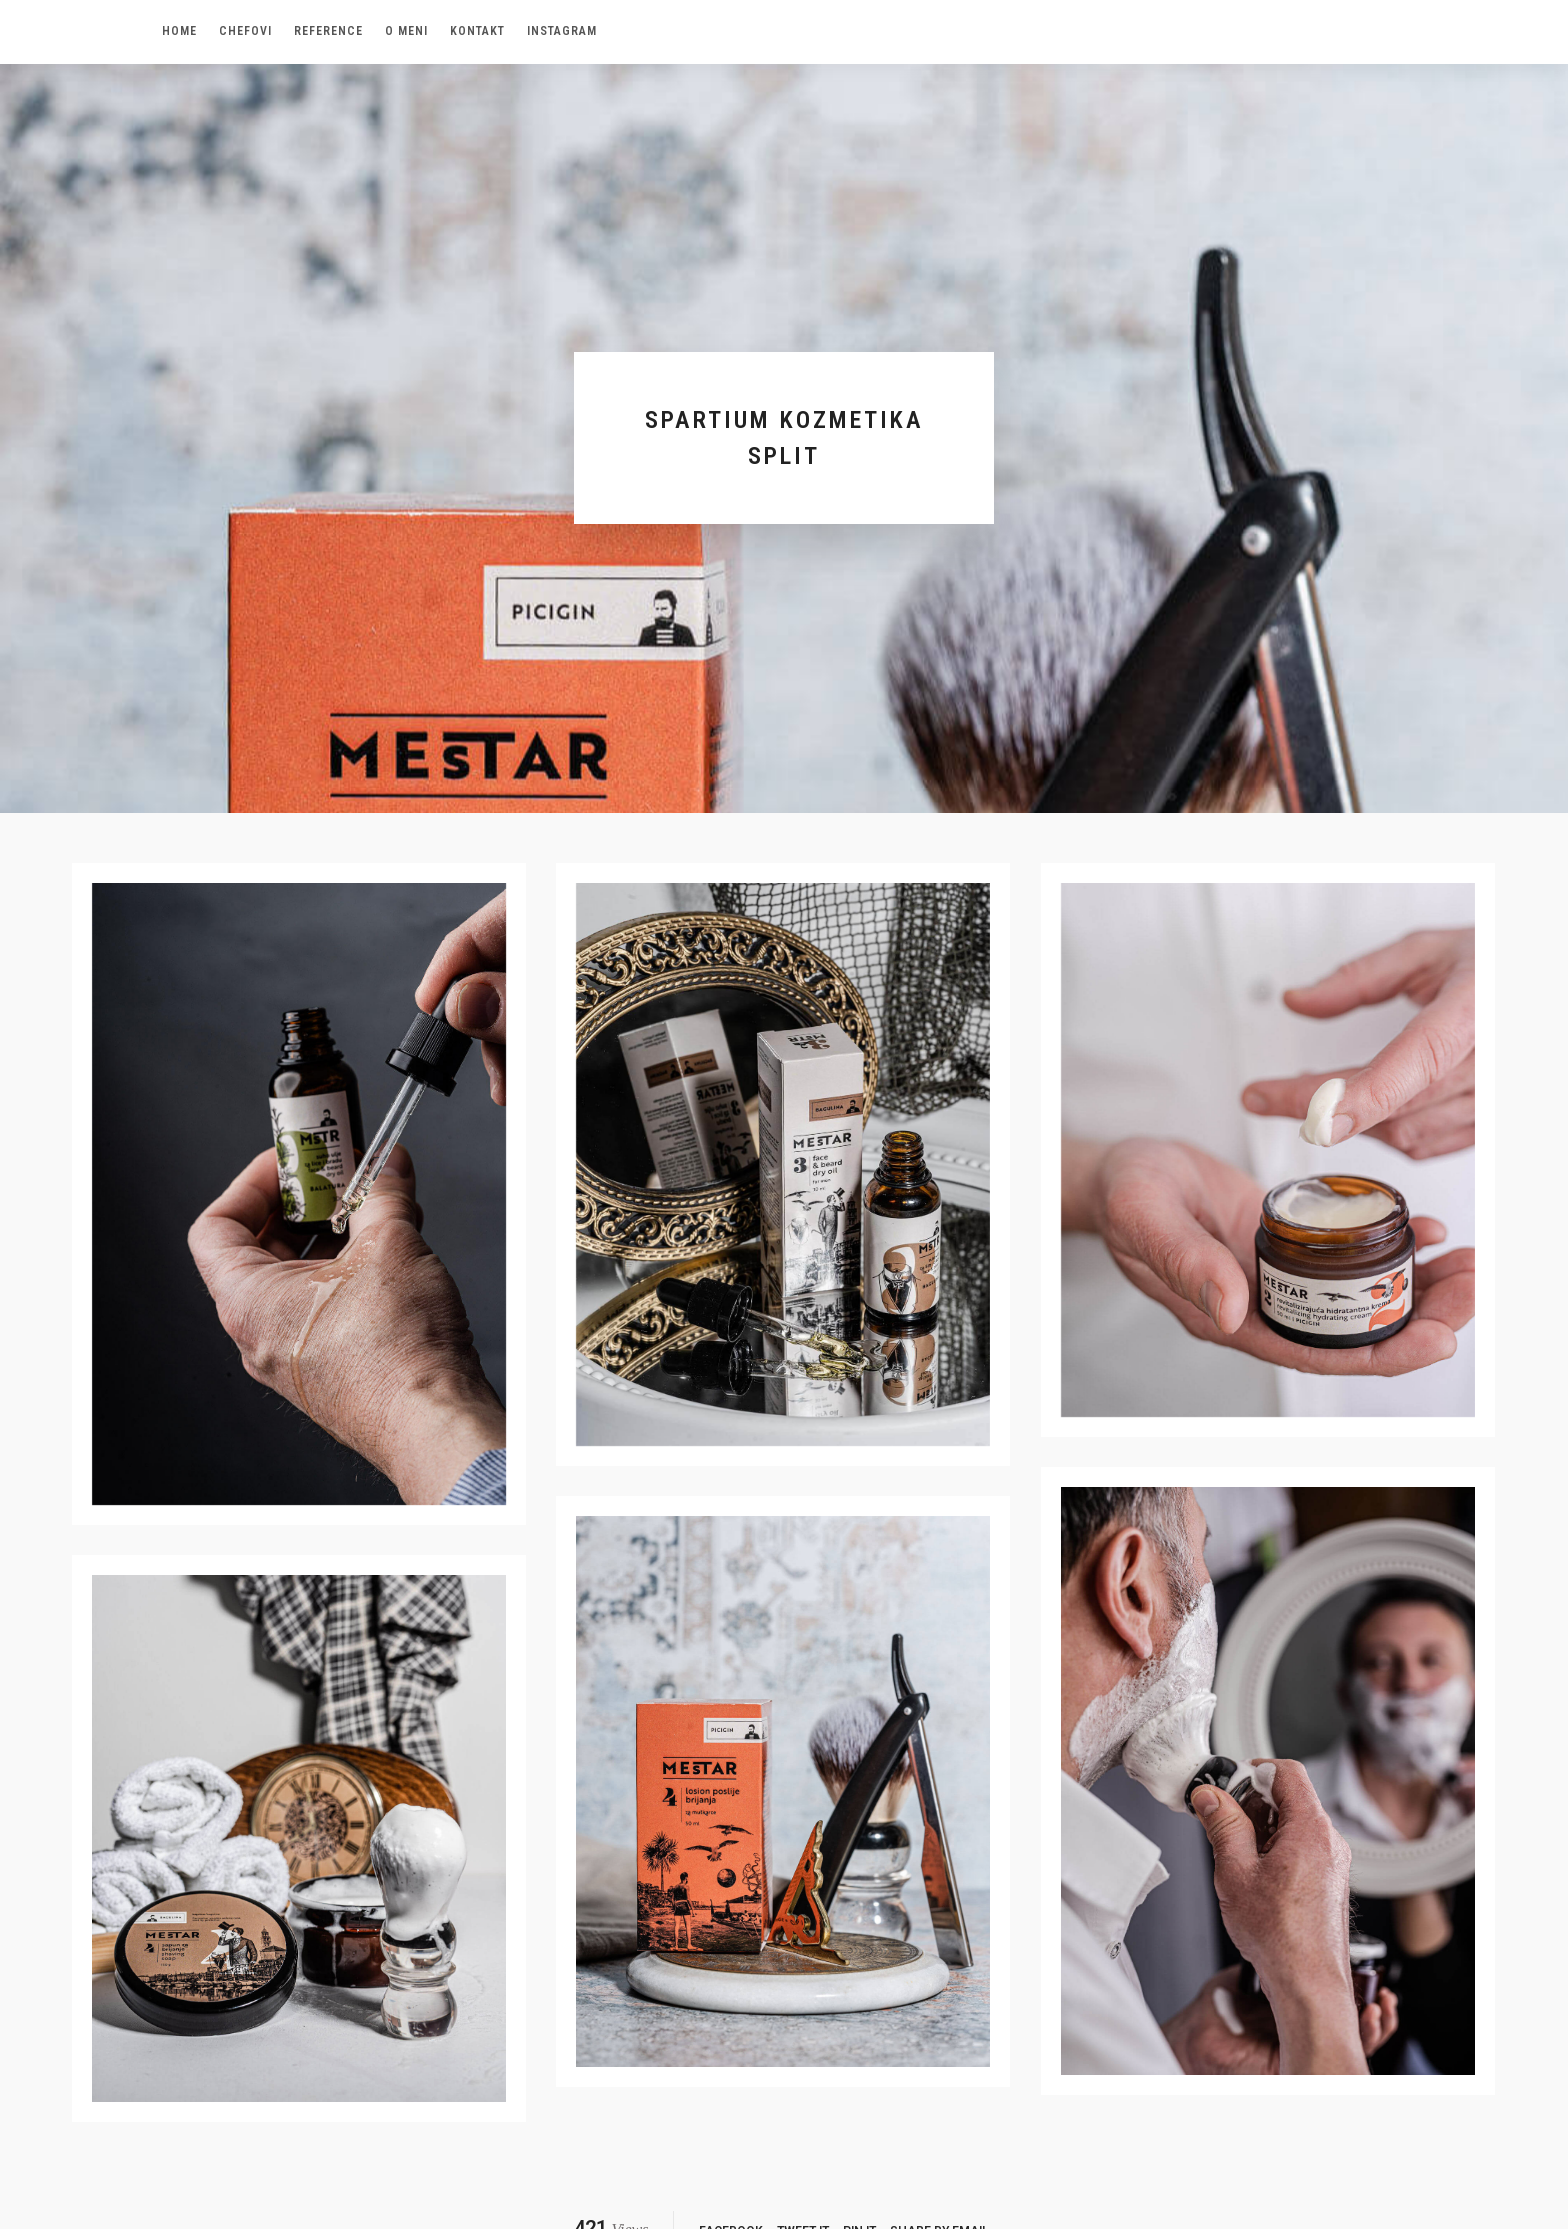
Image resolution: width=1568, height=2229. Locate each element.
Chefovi (245, 31)
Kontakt (477, 31)
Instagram (562, 31)
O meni (406, 31)
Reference (328, 31)
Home (179, 31)
